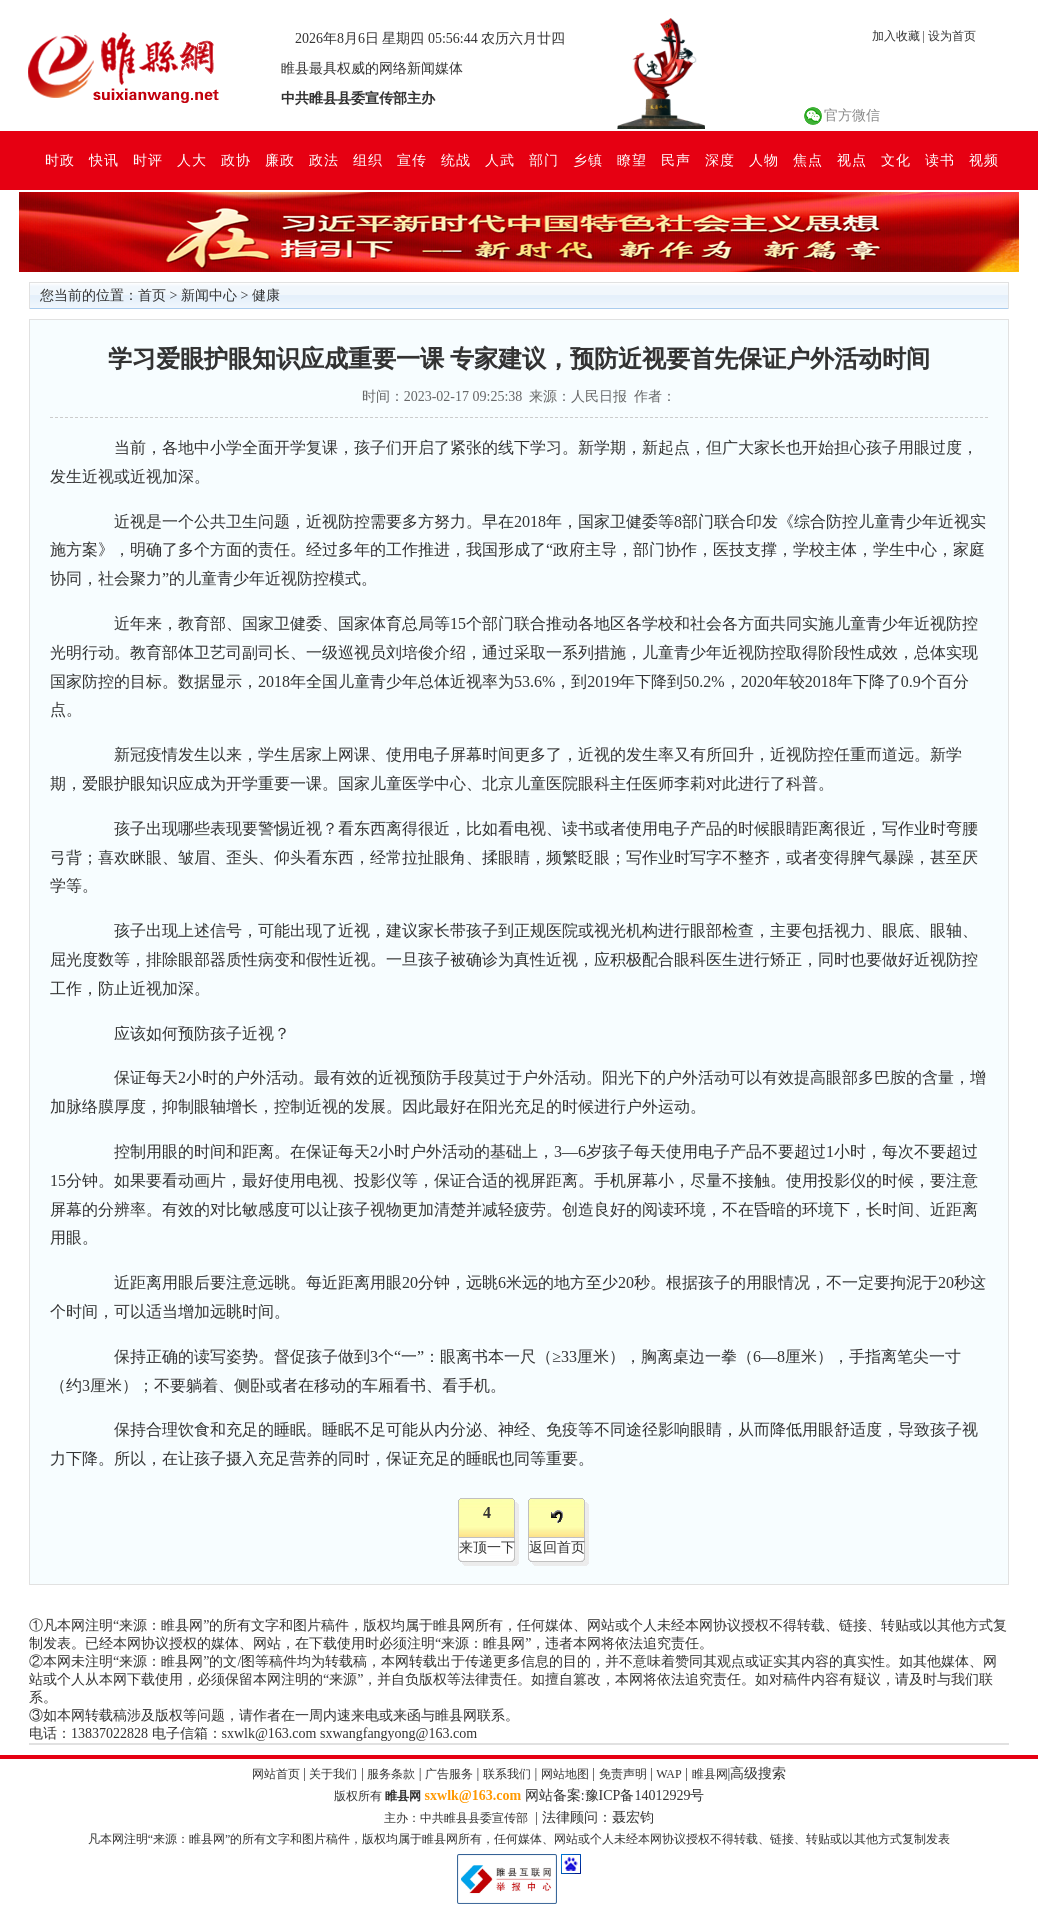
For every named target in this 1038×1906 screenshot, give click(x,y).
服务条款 (391, 1774)
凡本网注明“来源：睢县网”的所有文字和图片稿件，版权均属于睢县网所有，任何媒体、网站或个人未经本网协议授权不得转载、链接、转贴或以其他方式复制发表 (519, 1839)
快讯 (104, 160)
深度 (720, 160)
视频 (984, 160)
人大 (192, 160)
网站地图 (565, 1774)
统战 (456, 160)
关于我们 (333, 1774)
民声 (676, 160)
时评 (148, 160)
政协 (236, 160)
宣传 (412, 160)
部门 (544, 160)
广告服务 (449, 1774)
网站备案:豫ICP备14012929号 (615, 1795)
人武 (500, 160)
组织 (368, 160)
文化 (896, 160)
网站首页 (276, 1774)
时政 (60, 160)
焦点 (808, 160)
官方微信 (852, 115)
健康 (266, 295)
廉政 (280, 160)
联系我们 (507, 1774)
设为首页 (952, 36)
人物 (764, 160)
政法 (324, 160)
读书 (940, 160)
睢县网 (710, 1774)
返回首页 (557, 1547)
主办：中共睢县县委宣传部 (456, 1818)
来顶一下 (487, 1547)
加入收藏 (896, 36)
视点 (852, 160)
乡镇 (588, 160)
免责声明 (623, 1774)
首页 (152, 295)
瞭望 (632, 160)
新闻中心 (209, 295)
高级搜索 (758, 1773)
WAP (668, 1774)
